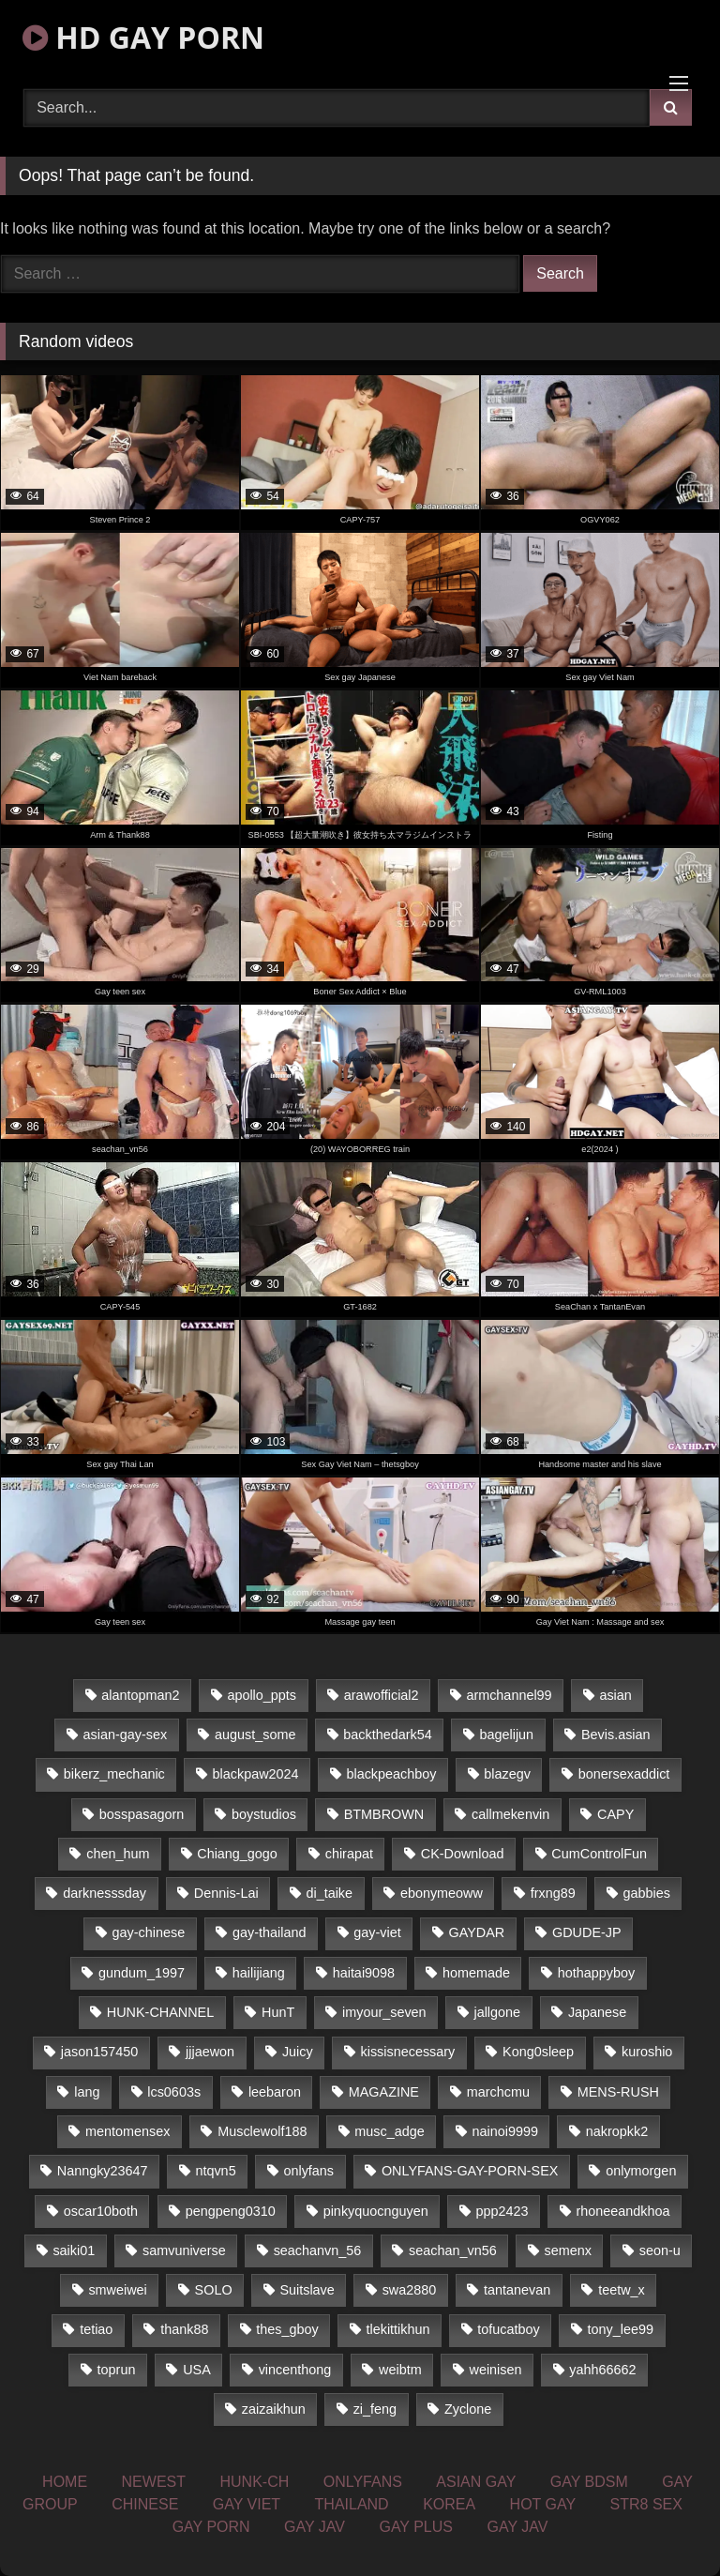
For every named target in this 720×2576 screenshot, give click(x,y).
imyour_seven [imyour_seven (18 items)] (384, 2012)
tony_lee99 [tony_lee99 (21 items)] (620, 2329)
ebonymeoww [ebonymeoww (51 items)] (441, 1893)
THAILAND (352, 2504)
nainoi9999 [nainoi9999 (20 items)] (504, 2131)
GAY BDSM (589, 2482)
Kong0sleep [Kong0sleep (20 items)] (538, 2051)
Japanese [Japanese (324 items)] (597, 2012)
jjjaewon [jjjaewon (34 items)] (210, 2051)
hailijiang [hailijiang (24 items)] (258, 1972)
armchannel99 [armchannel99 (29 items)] (508, 1695)
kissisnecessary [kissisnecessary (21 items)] (408, 2051)
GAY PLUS (416, 2527)
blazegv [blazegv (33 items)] (507, 1773)
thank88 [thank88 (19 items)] (184, 2329)
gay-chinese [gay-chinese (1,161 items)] (149, 1932)
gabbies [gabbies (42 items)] (646, 1893)
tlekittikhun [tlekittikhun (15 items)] (398, 2329)
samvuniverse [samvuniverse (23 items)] (184, 2250)
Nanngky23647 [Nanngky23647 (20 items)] (102, 2170)
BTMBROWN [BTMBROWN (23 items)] (384, 1814)
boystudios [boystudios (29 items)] (264, 1814)
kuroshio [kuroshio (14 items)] (647, 2051)
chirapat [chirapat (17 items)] (349, 1853)
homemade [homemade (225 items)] (476, 1972)
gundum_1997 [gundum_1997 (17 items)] (141, 1972)
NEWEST (154, 2482)
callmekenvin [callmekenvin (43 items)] (510, 1814)
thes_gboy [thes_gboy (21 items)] (287, 2329)
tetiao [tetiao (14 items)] (96, 2329)
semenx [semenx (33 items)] (568, 2250)
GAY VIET (246, 2504)
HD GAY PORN (143, 37)
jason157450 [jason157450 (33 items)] (99, 2051)
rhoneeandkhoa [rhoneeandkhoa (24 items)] (622, 2211)
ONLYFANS (362, 2482)
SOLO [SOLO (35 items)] (213, 2289)
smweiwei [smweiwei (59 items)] (117, 2289)
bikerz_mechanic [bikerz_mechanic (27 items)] (114, 1773)
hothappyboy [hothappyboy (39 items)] (596, 1972)
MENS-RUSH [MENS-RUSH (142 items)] (618, 2091)
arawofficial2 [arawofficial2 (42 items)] (381, 1695)
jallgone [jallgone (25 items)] (496, 2012)
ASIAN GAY (476, 2482)
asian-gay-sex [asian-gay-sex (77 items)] (125, 1734)
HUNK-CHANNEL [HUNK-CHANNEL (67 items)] (160, 2012)
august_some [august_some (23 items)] (255, 1734)
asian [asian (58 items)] (615, 1695)
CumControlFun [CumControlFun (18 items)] (599, 1853)
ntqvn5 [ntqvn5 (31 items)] (215, 2170)
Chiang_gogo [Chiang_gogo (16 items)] (237, 1853)
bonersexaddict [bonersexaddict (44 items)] (624, 1773)
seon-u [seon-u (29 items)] (660, 2250)
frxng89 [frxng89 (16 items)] (553, 1893)
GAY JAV (314, 2527)
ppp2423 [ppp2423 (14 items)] (502, 2211)
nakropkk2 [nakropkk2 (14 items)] (617, 2131)
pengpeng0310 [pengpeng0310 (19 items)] (231, 2211)
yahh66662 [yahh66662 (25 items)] (602, 2369)
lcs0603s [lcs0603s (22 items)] (174, 2091)
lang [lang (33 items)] (86, 2091)
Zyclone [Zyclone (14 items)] (467, 2409)
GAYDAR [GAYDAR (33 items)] (476, 1932)
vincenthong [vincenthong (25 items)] (295, 2369)
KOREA (449, 2504)
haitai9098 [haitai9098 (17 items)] (364, 1972)
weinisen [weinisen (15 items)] (496, 2369)
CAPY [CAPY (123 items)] (615, 1814)
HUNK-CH (254, 2482)
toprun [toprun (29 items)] (117, 2369)
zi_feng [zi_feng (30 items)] (375, 2409)
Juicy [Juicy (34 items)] (297, 2051)
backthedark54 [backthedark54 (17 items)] (387, 1734)
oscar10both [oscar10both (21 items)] (101, 2211)
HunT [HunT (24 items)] (278, 2012)
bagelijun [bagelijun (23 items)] (507, 1734)
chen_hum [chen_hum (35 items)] (117, 1853)
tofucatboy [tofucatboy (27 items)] (508, 2329)
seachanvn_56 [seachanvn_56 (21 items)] (318, 2250)
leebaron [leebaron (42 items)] (274, 2091)
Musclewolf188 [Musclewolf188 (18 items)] (262, 2131)
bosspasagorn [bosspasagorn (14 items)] (141, 1814)
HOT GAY (543, 2504)
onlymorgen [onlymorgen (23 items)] (641, 2170)
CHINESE (145, 2504)
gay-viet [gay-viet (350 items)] (376, 1932)
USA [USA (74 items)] (197, 2369)
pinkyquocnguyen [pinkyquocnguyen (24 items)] (375, 2211)
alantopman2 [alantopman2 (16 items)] (140, 1695)
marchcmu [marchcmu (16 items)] (498, 2091)
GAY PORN (211, 2527)
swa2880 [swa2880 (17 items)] (409, 2289)
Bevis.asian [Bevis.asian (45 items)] (616, 1734)
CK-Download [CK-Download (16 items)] (462, 1853)
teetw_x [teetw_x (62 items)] (621, 2289)
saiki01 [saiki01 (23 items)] (73, 2250)
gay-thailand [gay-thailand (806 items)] (269, 1932)
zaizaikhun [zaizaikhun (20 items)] (274, 2409)
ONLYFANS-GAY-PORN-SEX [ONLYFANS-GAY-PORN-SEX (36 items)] (470, 2170)
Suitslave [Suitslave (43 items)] (306, 2289)
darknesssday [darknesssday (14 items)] (104, 1893)
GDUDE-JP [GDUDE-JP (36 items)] (587, 1932)
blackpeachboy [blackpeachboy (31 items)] (391, 1773)
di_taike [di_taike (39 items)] (329, 1893)
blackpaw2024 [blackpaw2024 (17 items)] (256, 1773)
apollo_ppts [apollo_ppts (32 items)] (261, 1695)
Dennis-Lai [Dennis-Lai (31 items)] (226, 1893)
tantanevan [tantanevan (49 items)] (517, 2289)
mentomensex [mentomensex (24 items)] (127, 2131)
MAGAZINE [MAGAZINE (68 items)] (384, 2091)
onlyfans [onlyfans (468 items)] (308, 2170)
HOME (64, 2482)
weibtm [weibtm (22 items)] (400, 2369)
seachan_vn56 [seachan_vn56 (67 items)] (453, 2250)
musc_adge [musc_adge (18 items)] (389, 2131)
